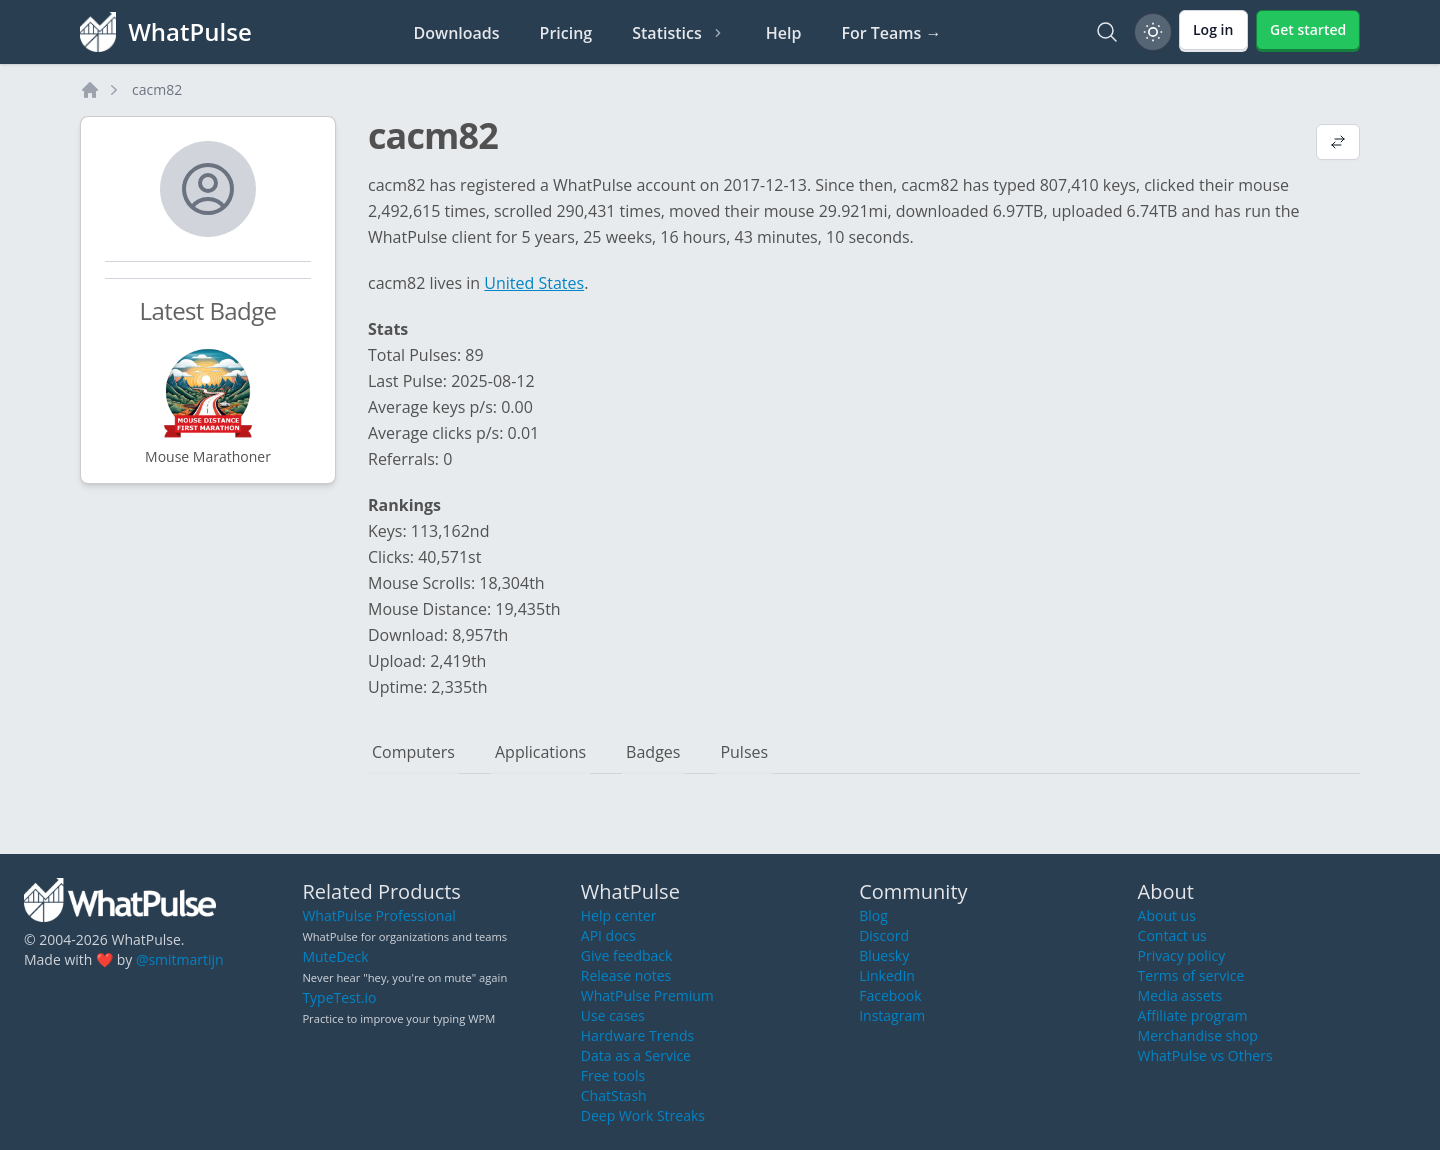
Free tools (613, 1075)
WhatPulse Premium (647, 995)
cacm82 (157, 89)
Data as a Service (636, 1055)
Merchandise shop (1198, 1035)
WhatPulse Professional (378, 915)
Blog (873, 915)
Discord (884, 935)
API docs (608, 935)
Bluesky (884, 955)
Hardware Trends (637, 1035)
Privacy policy (1182, 955)
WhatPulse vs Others (1205, 1055)
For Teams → (891, 33)
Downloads (457, 33)
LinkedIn (887, 975)
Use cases (613, 1015)
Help (784, 33)
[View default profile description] (1338, 144)
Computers (413, 752)
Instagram (892, 1015)
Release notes (626, 975)
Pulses (744, 752)
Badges (653, 752)
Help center (619, 915)
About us (1167, 915)
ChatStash (614, 1095)
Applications (540, 752)
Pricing (566, 33)
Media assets (1180, 995)
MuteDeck (335, 956)
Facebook (890, 995)
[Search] (1107, 32)
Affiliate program (1193, 1015)
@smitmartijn (180, 959)
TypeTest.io (339, 997)
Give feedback (627, 955)
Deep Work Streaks (643, 1115)
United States (534, 283)
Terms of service (1191, 975)
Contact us (1172, 935)
